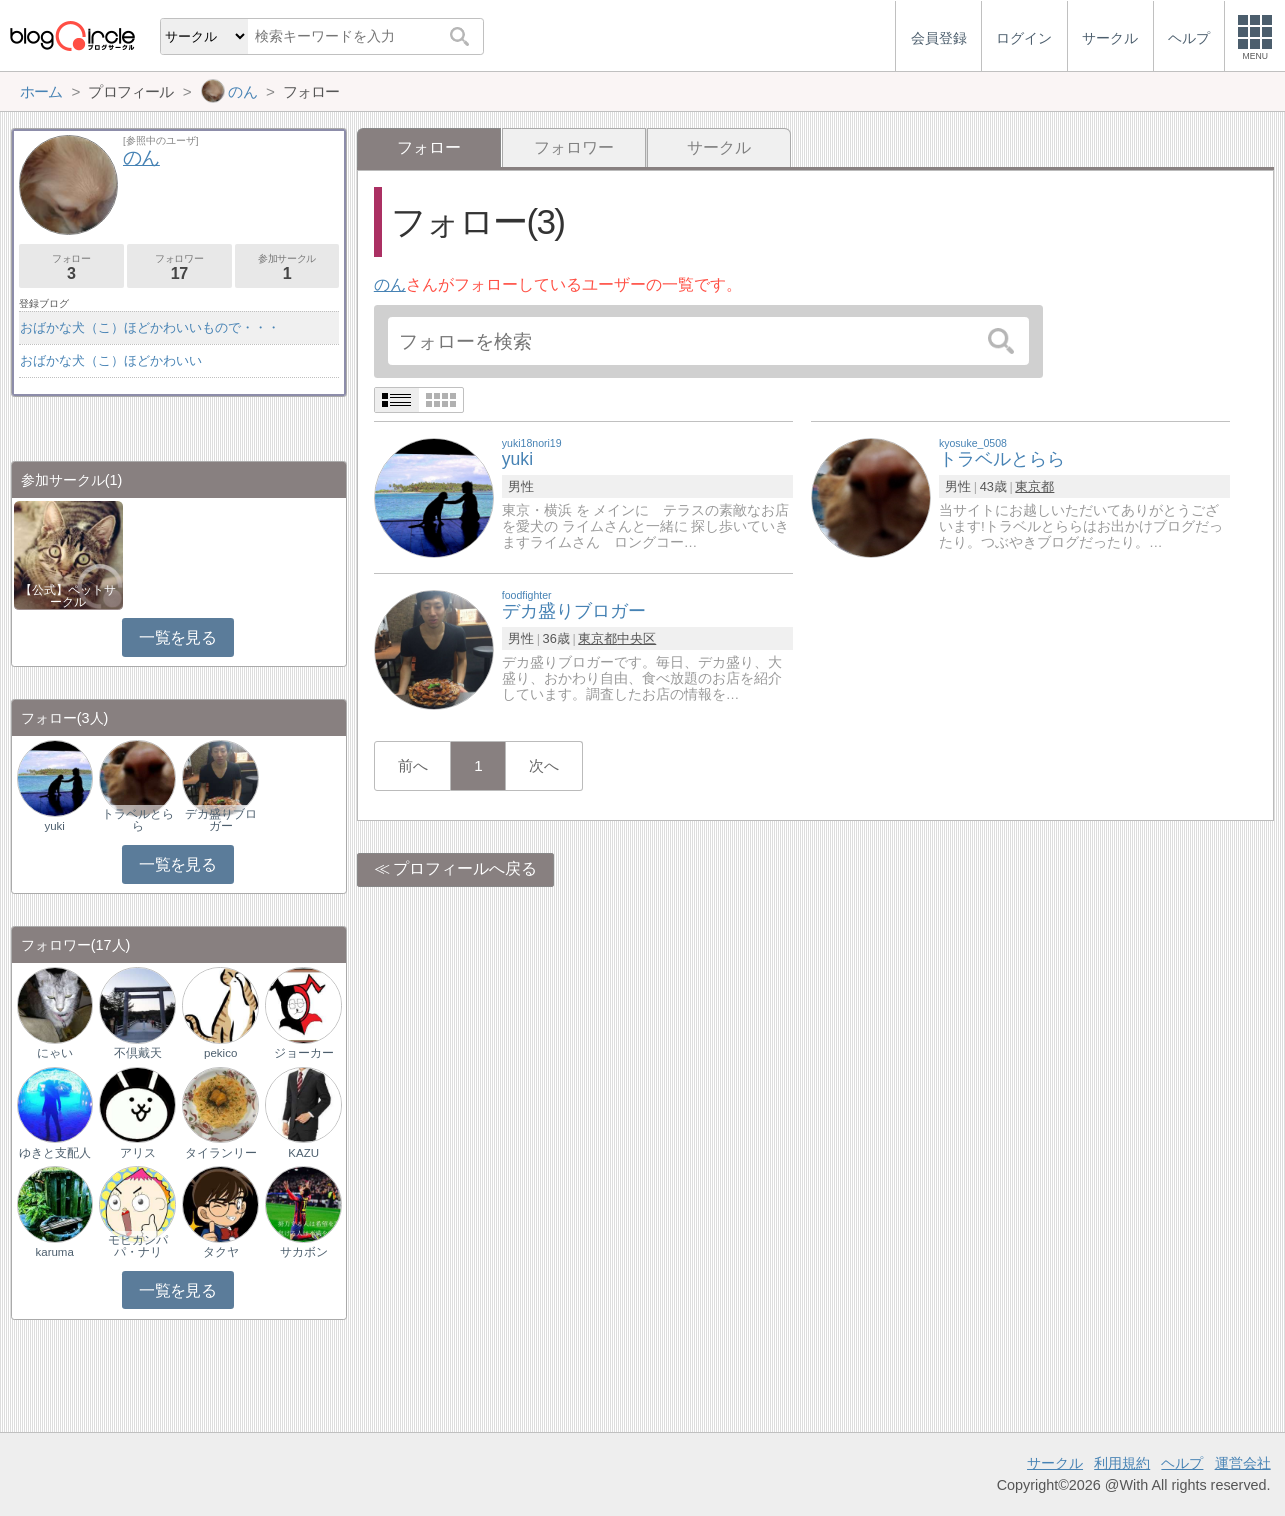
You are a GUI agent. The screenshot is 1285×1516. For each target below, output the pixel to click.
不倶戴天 (138, 1053)
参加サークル (287, 267)
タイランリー (221, 1153)
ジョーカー (304, 1053)
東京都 (1034, 486)
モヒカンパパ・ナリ (138, 1246)
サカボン (304, 1252)
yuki (54, 826)
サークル (719, 147)
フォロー (71, 267)
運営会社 (1243, 1463)
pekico (220, 1053)
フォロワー (574, 147)
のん (390, 284)
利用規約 (1122, 1463)
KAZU (303, 1153)
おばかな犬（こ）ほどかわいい (111, 360)
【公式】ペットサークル (68, 596)
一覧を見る (177, 637)
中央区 (636, 638)
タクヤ (221, 1252)
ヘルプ (1182, 1463)
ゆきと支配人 (55, 1153)
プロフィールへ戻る (465, 868)
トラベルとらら (138, 820)
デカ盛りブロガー (221, 820)
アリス (138, 1153)
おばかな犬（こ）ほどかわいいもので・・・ (150, 327)
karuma (54, 1252)
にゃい (55, 1053)
